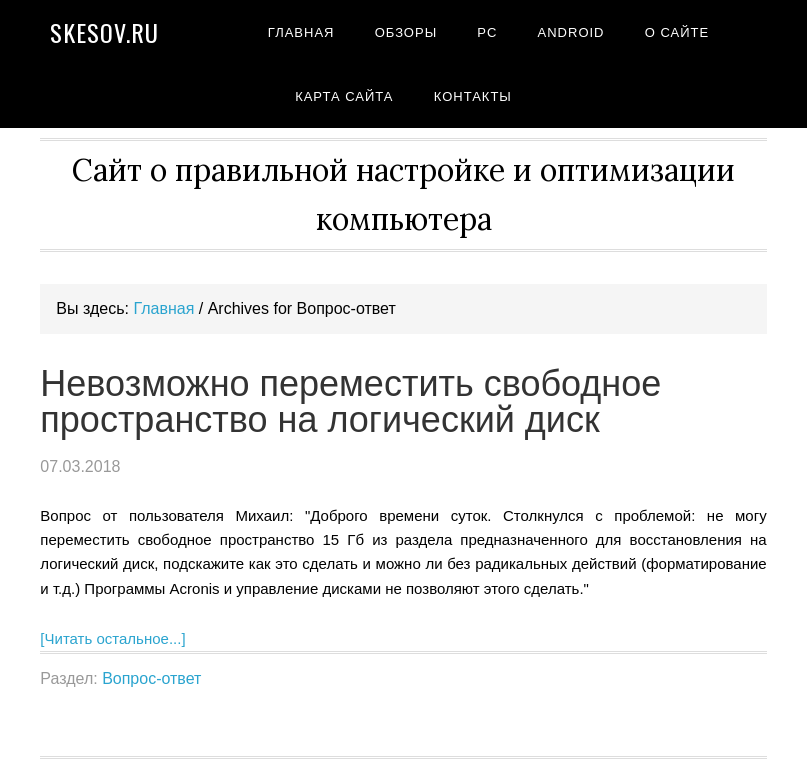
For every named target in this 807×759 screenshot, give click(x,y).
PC (487, 32)
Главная (301, 32)
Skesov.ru (104, 32)
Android (571, 32)
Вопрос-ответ (151, 678)
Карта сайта (344, 96)
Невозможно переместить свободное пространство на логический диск (350, 401)
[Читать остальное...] (112, 638)
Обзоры (406, 32)
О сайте (677, 32)
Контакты (473, 96)
